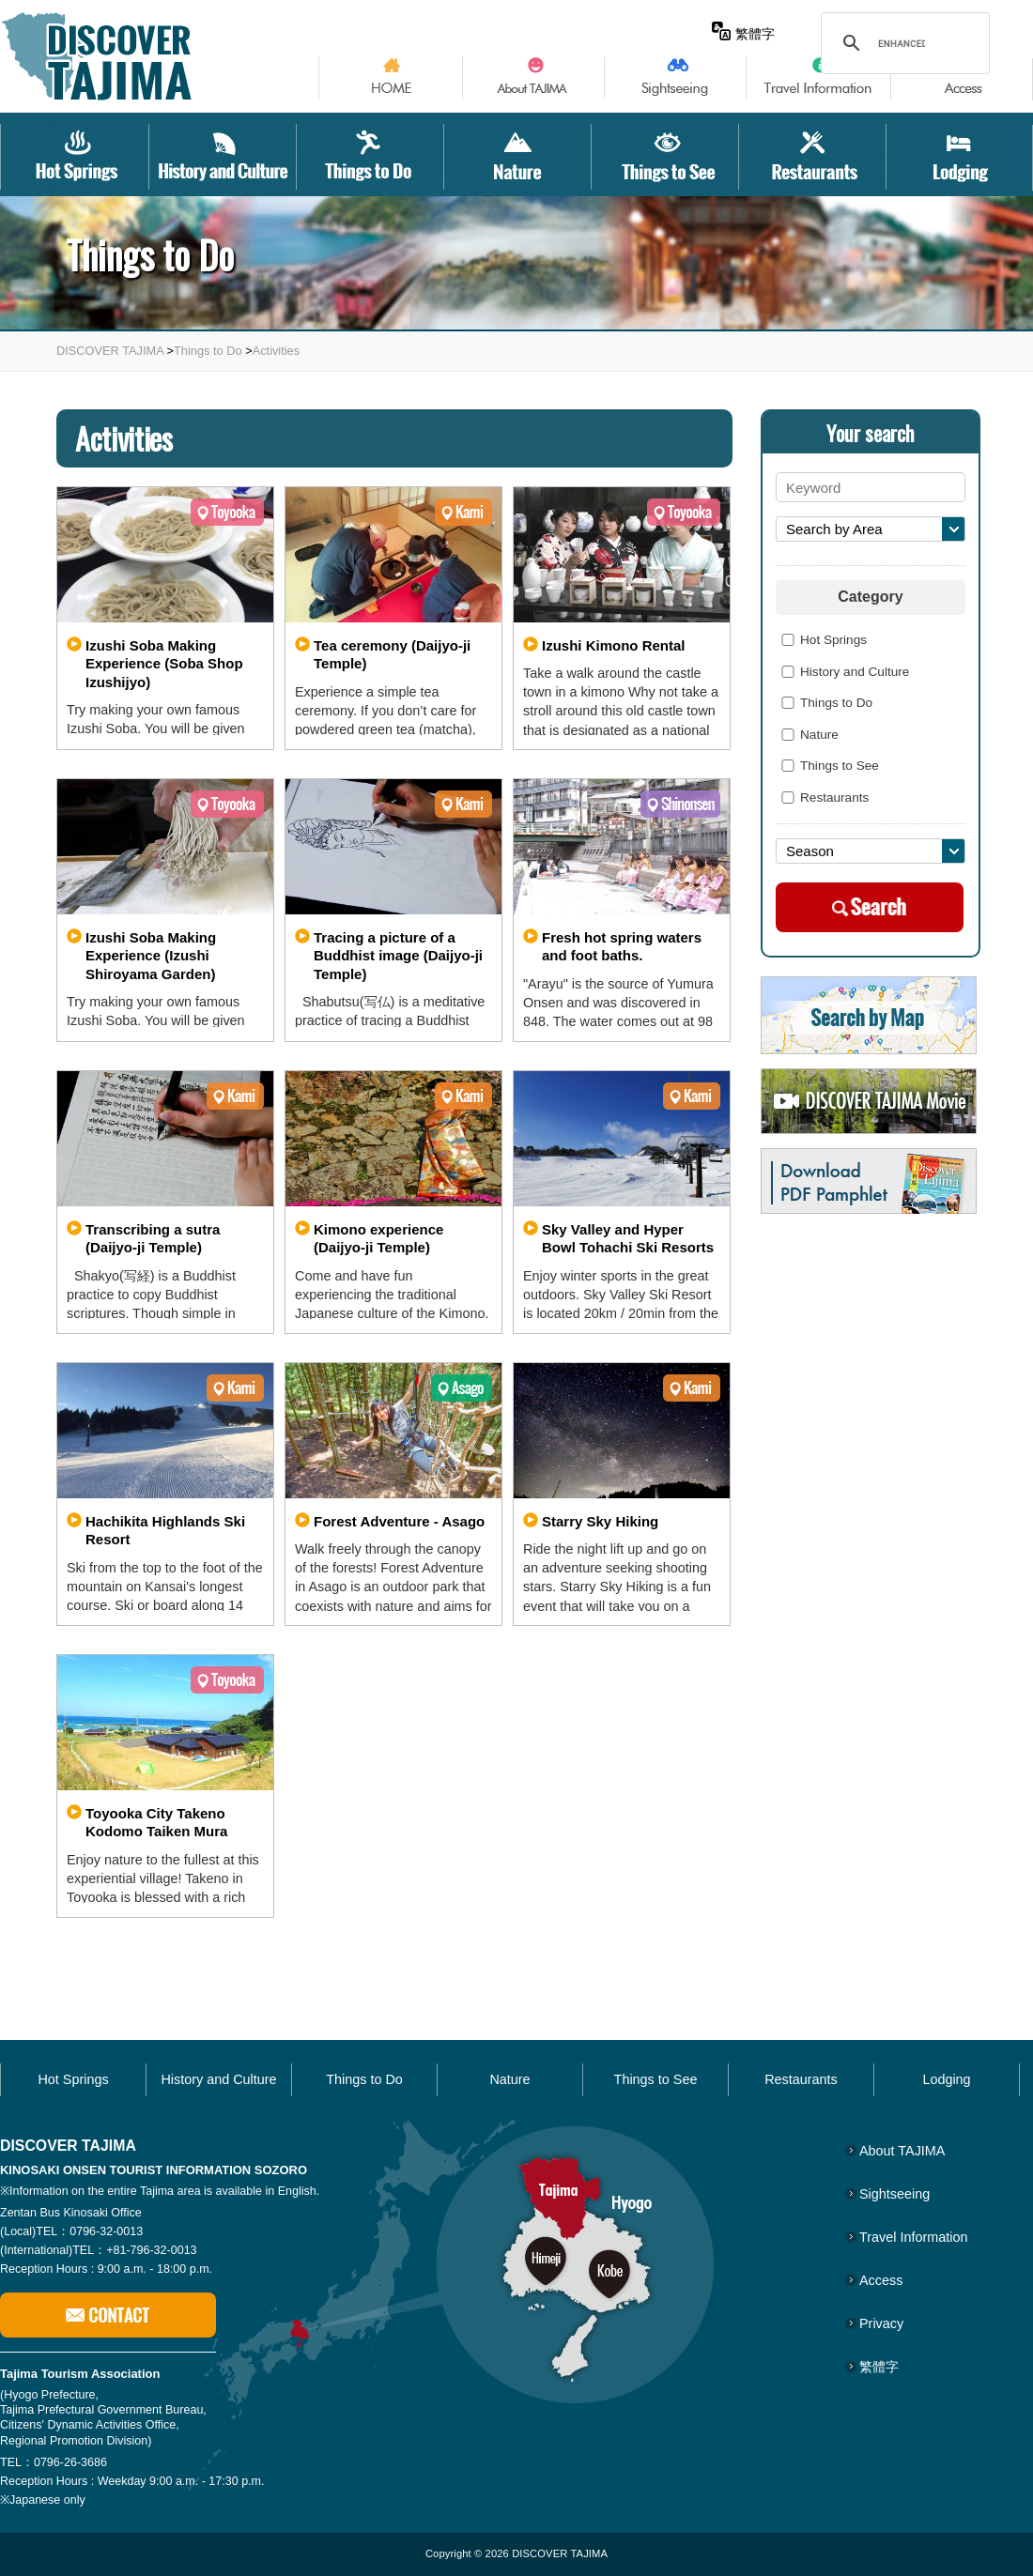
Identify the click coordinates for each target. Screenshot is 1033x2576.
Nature (807, 735)
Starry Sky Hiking (600, 1521)
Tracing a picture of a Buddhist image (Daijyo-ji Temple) (398, 955)
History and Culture (842, 672)
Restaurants (822, 798)
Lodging (946, 2079)
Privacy (881, 2323)
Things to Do (208, 351)
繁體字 (743, 33)
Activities (277, 351)
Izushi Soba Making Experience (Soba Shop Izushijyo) (164, 663)
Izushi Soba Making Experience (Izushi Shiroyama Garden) (150, 955)
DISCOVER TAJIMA (109, 351)
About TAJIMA (902, 2150)
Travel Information (913, 2237)
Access (880, 2280)
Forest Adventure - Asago (399, 1521)
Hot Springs (821, 640)
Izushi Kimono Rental (614, 645)
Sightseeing (894, 2193)
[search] (901, 43)
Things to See (827, 766)
